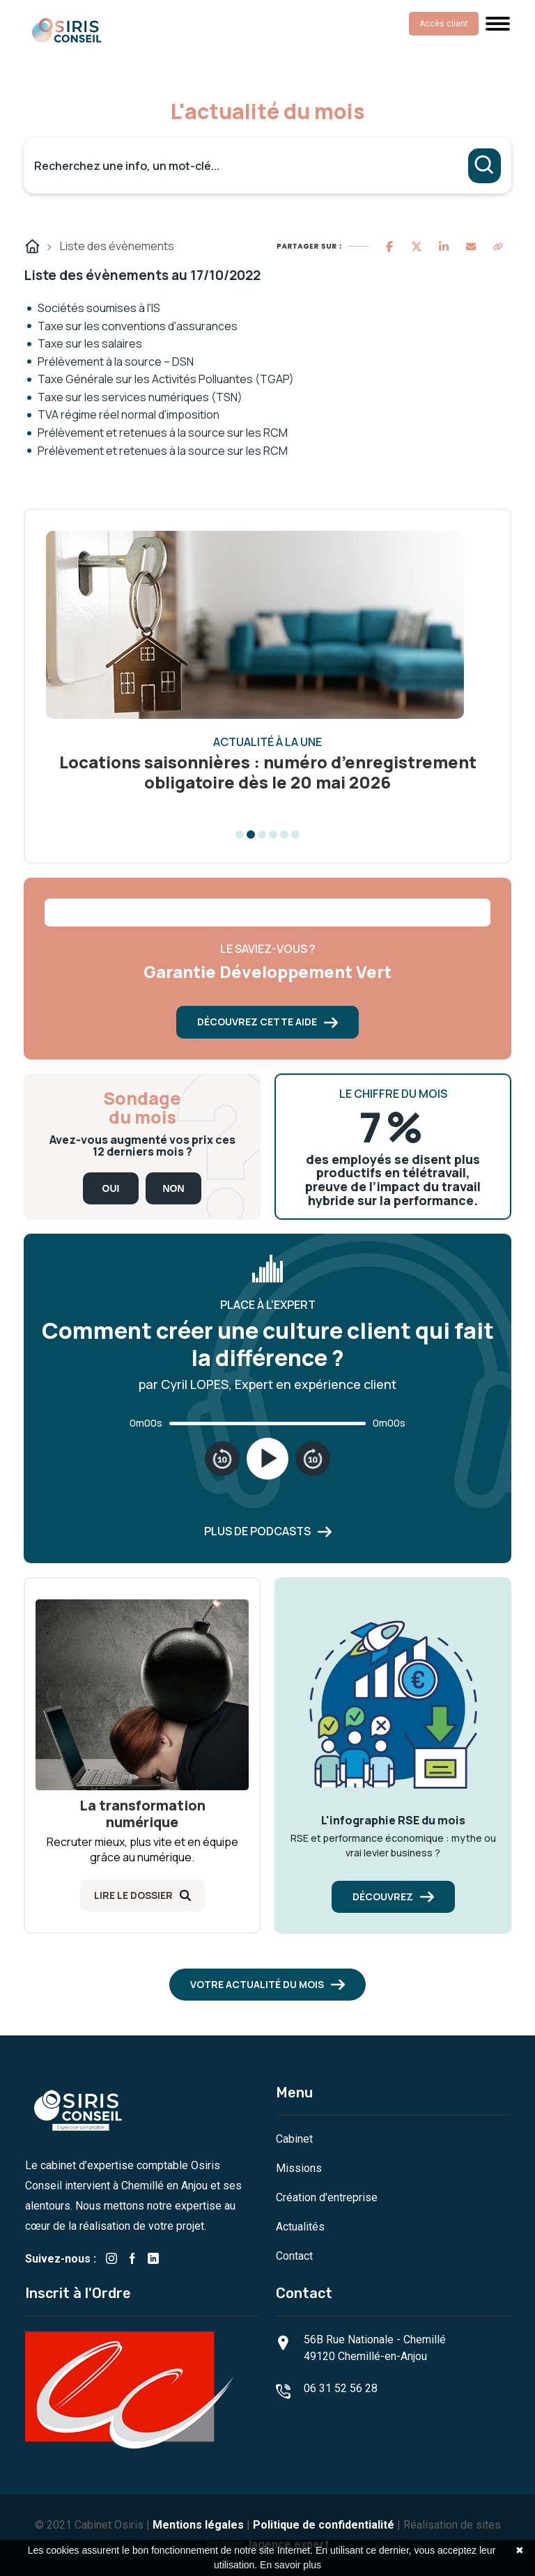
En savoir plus (290, 2564)
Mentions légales (198, 2524)
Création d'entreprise (327, 2197)
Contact (294, 2256)
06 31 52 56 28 (341, 2388)
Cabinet (294, 2139)
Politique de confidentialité (323, 2524)
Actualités (300, 2226)
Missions (299, 2168)
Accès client (443, 24)
